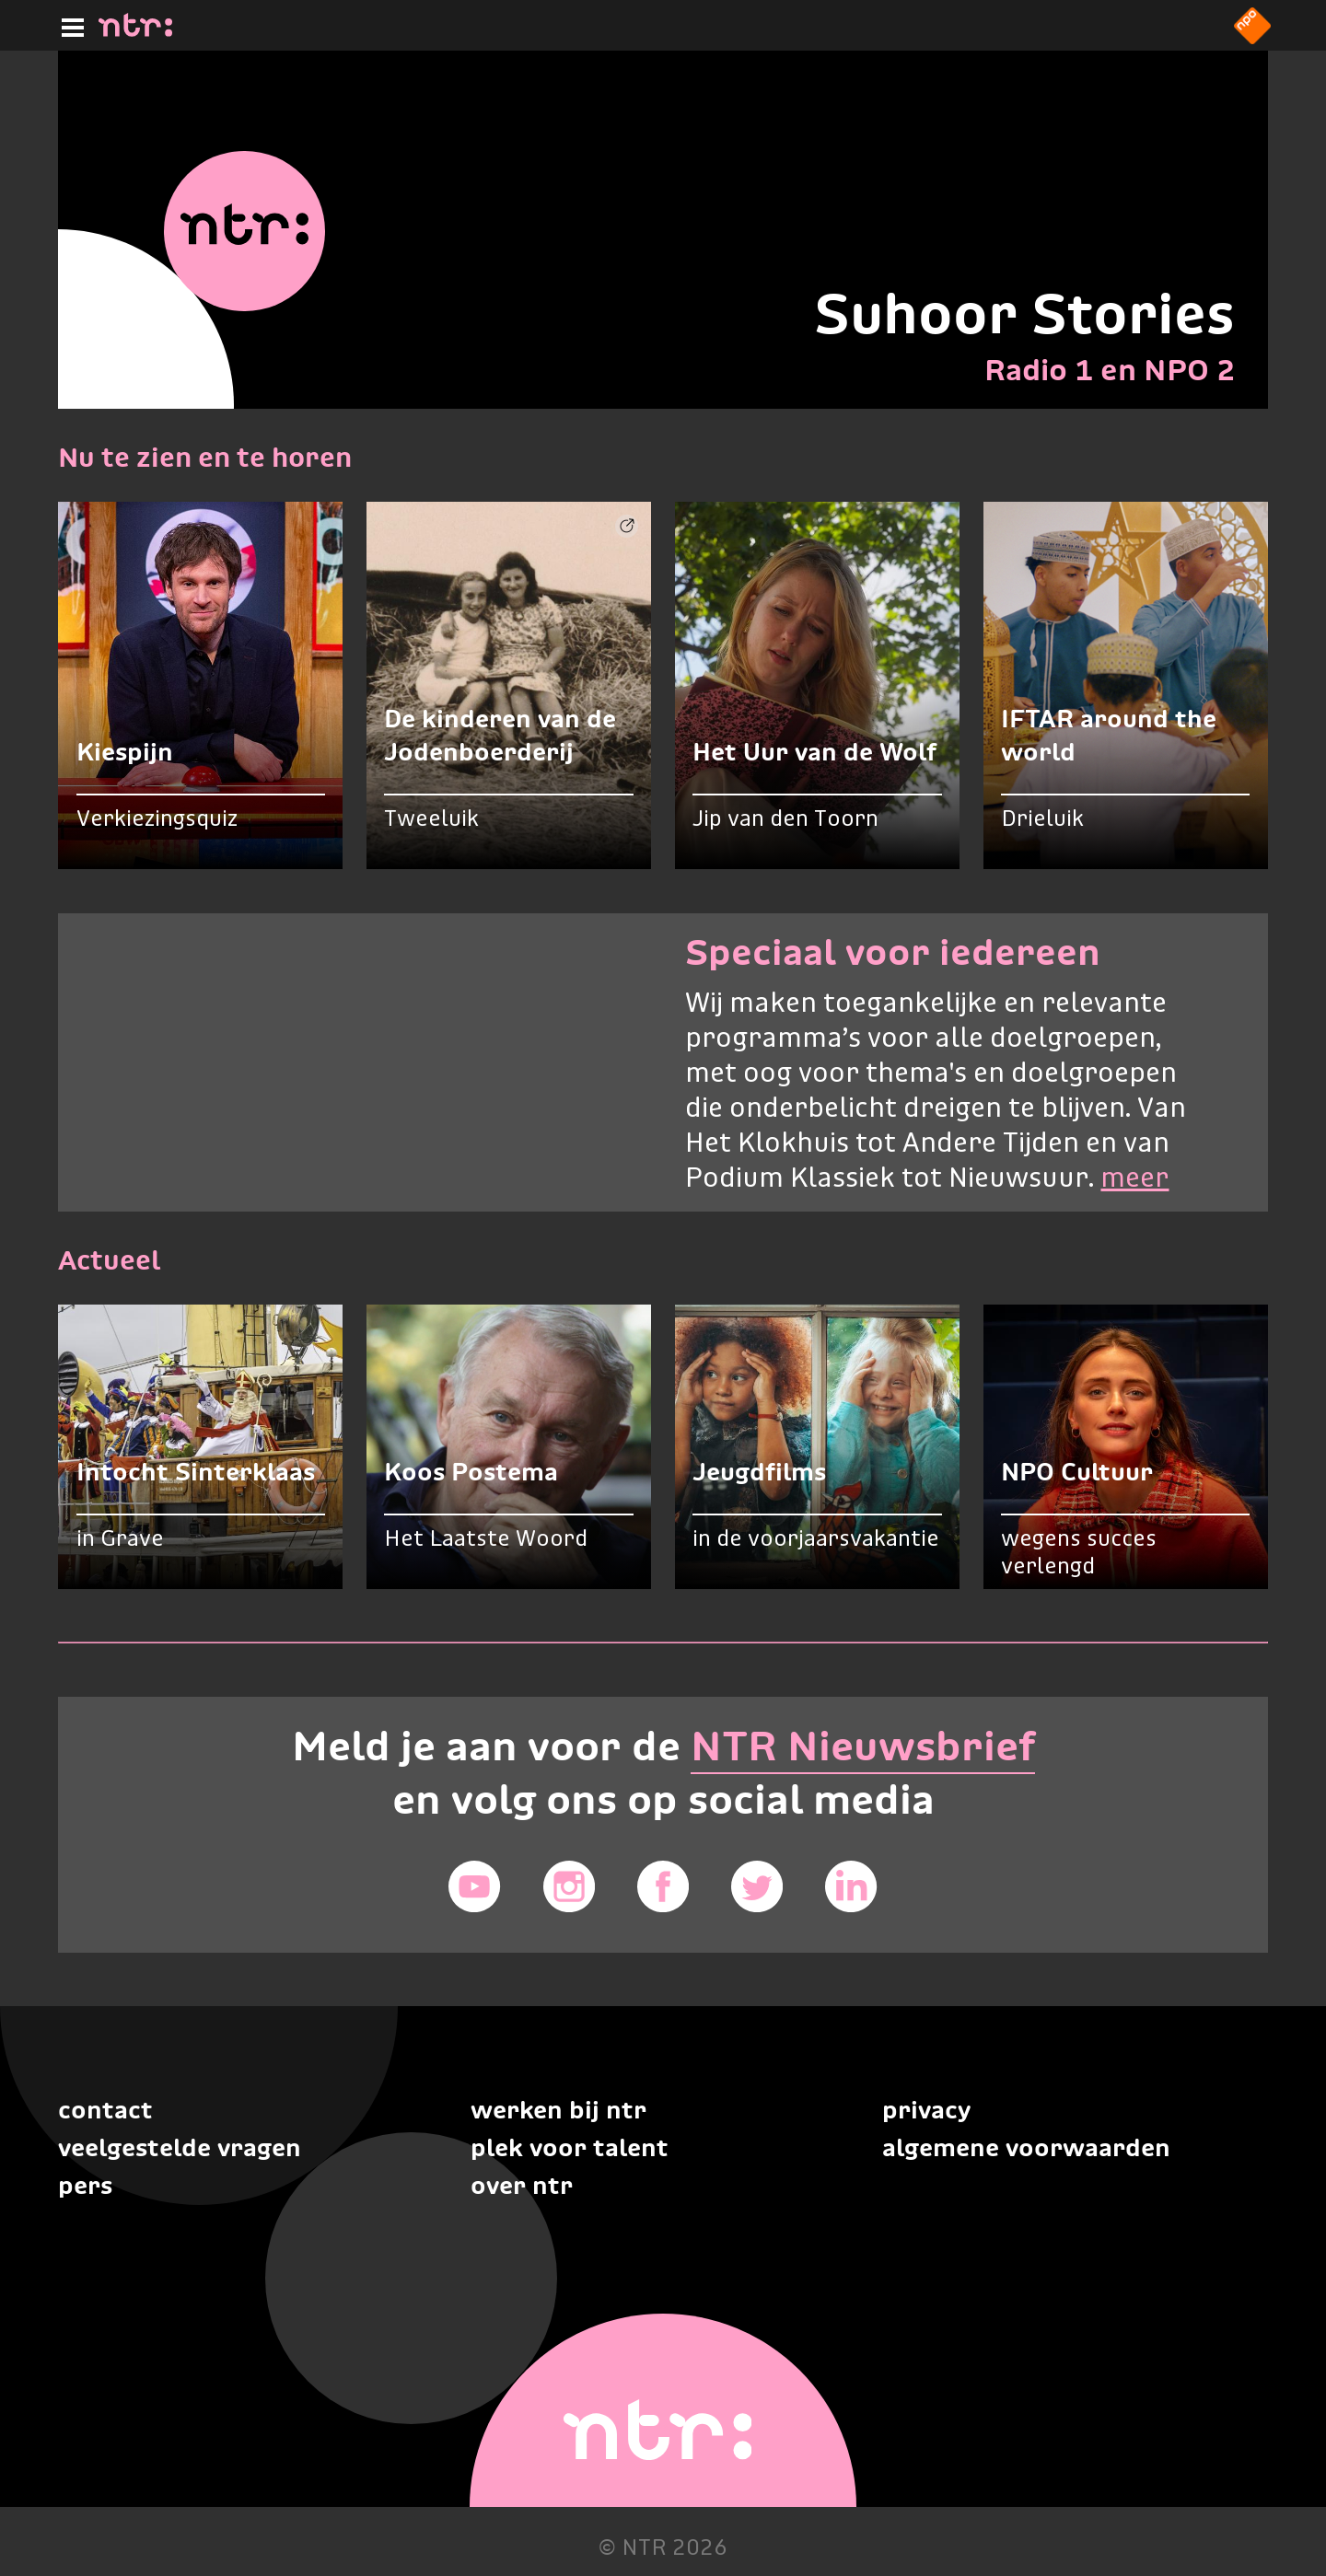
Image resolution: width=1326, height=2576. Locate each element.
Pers (85, 2185)
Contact (105, 2110)
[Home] (135, 31)
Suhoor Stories (1024, 313)
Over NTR (522, 2185)
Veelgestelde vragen (179, 2147)
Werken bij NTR (558, 2110)
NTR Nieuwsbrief (863, 1746)
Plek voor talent (570, 2147)
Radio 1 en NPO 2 (1109, 369)
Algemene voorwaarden (1026, 2147)
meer (1134, 1179)
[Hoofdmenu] (69, 25)
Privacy (926, 2110)
